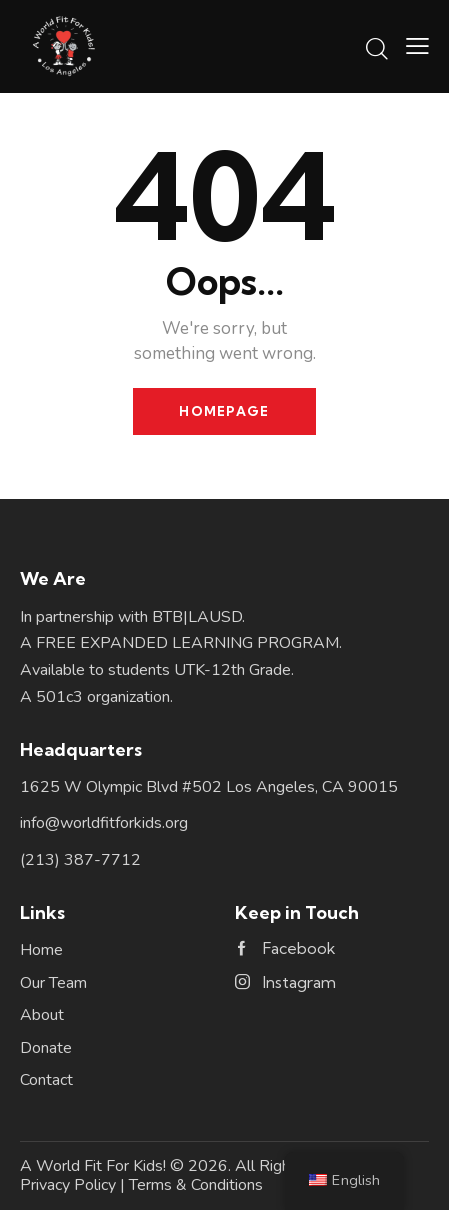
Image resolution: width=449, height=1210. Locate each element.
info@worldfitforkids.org (104, 823)
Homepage (224, 411)
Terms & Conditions (196, 1185)
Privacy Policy (68, 1185)
